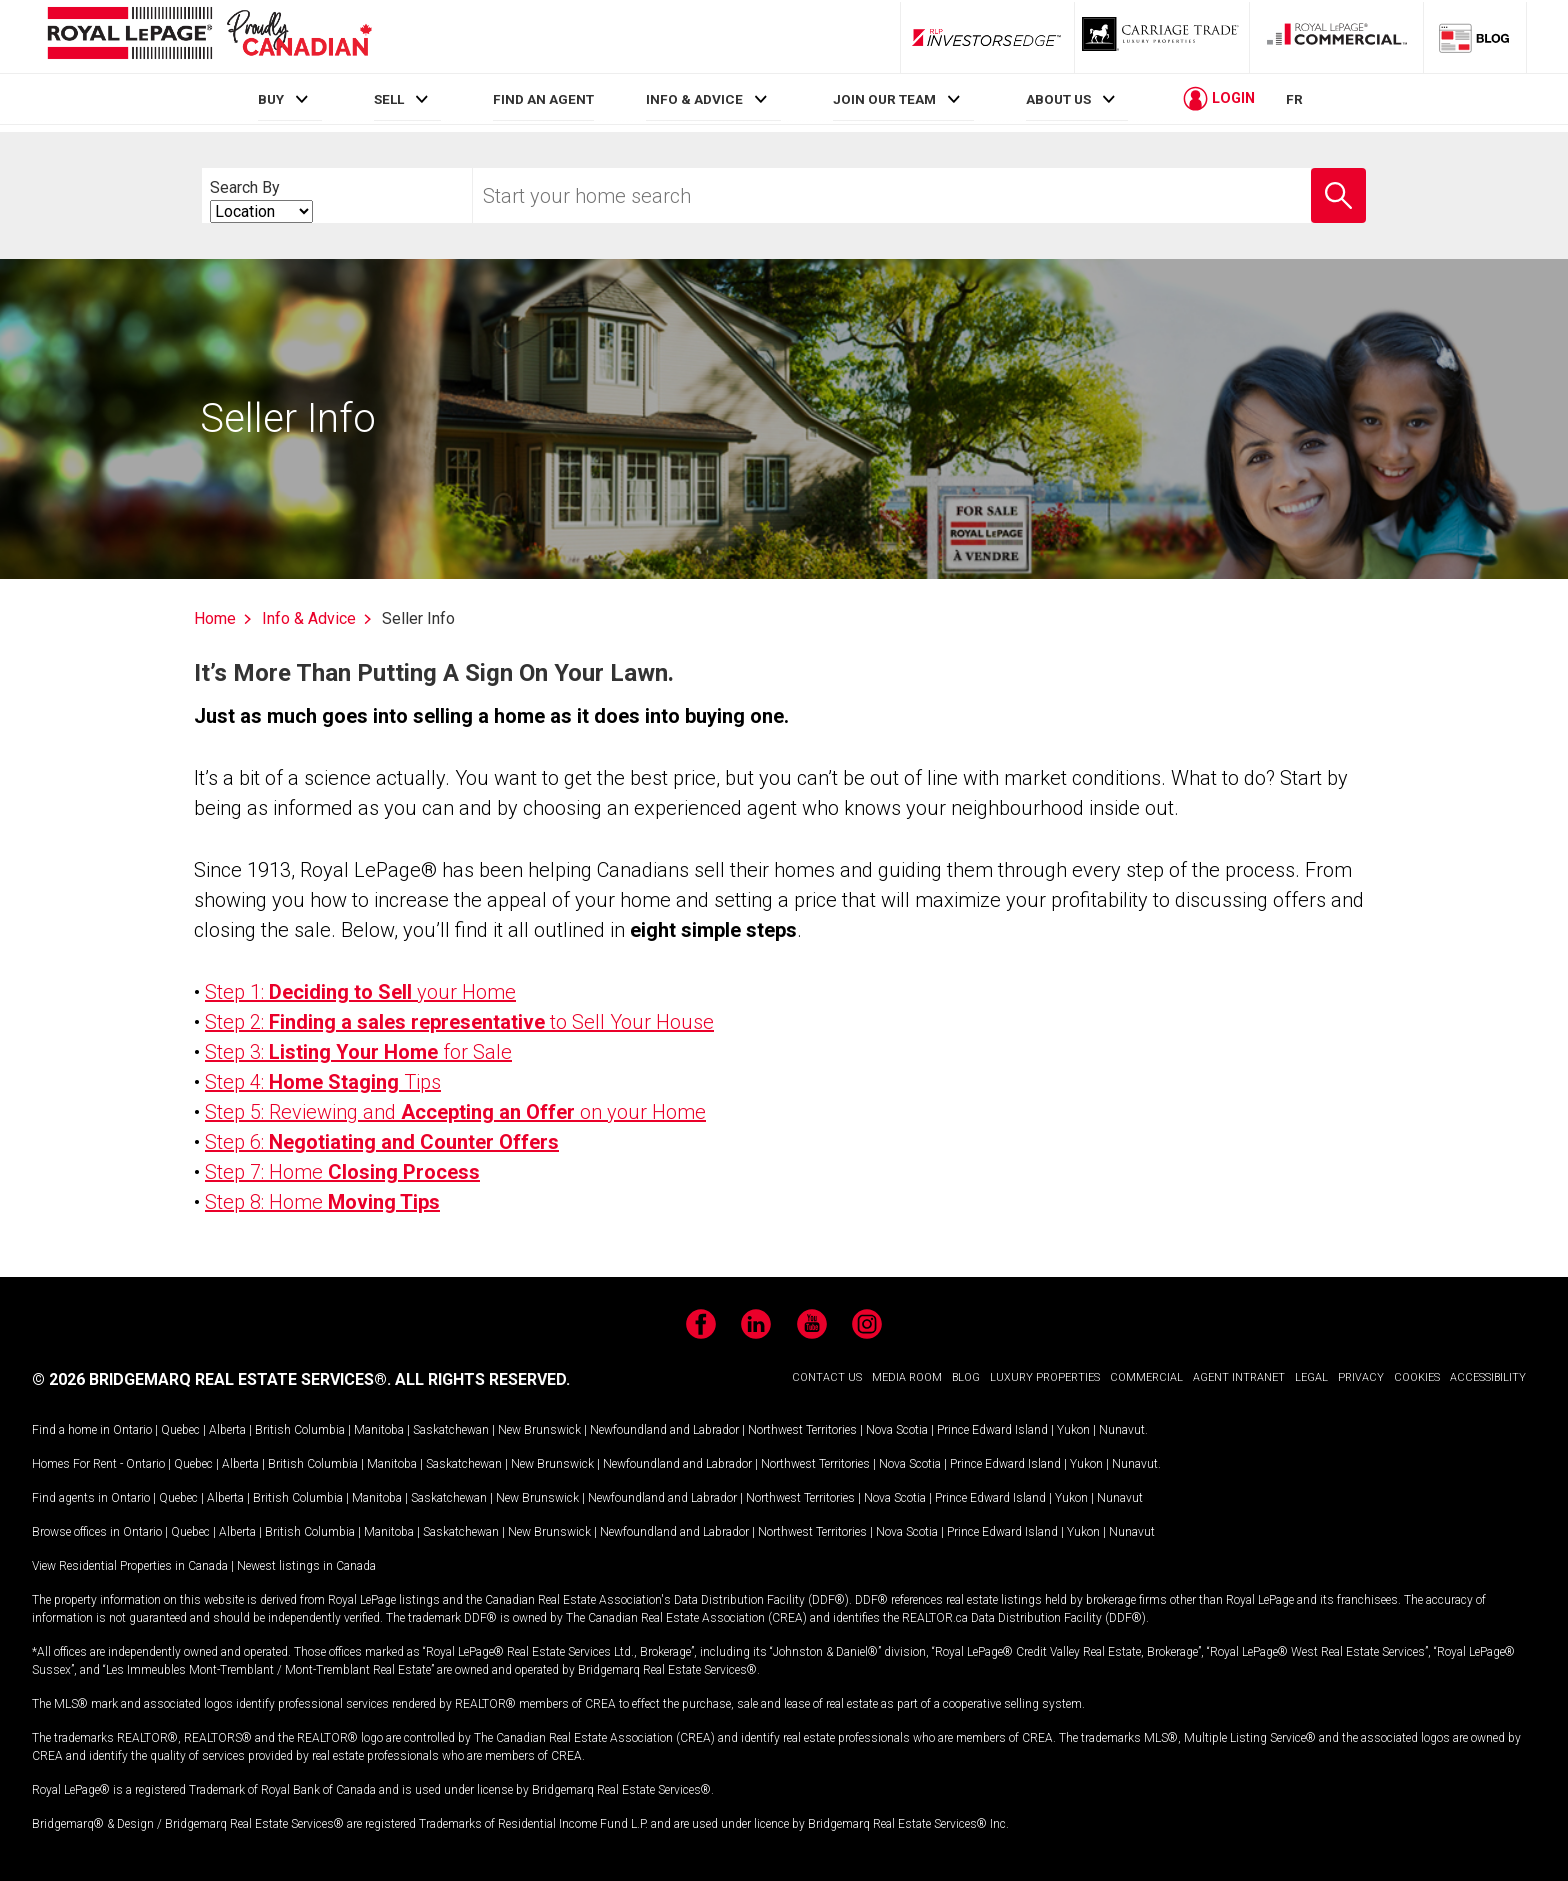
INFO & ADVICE (694, 99)
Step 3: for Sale (358, 1052)
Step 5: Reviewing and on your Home (455, 1112)
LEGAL (1311, 1377)
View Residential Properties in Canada (130, 1566)
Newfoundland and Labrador (664, 1430)
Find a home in (71, 1430)
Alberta (227, 1430)
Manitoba (379, 1430)
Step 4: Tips (323, 1082)
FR (1294, 99)
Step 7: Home (342, 1172)
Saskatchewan (451, 1430)
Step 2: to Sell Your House (459, 1022)
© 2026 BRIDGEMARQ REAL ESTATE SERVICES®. (211, 1379)
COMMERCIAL (1146, 1377)
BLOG (966, 1377)
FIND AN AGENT (543, 99)
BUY (271, 99)
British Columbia (300, 1430)
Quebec (180, 1430)
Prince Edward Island (992, 1430)
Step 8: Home (322, 1202)
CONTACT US (827, 1377)
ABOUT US (1058, 99)
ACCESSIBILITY (1488, 1377)
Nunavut (1122, 1430)
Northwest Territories (802, 1430)
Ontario (132, 1430)
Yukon (1073, 1430)
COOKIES (1417, 1377)
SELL (389, 99)
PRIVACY (1361, 1377)
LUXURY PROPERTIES (1045, 1377)
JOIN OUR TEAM (884, 99)
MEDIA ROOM (907, 1377)
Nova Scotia (897, 1430)
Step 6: (382, 1142)
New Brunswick (539, 1430)
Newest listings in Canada (306, 1566)
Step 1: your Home (360, 992)
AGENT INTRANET (1239, 1377)
